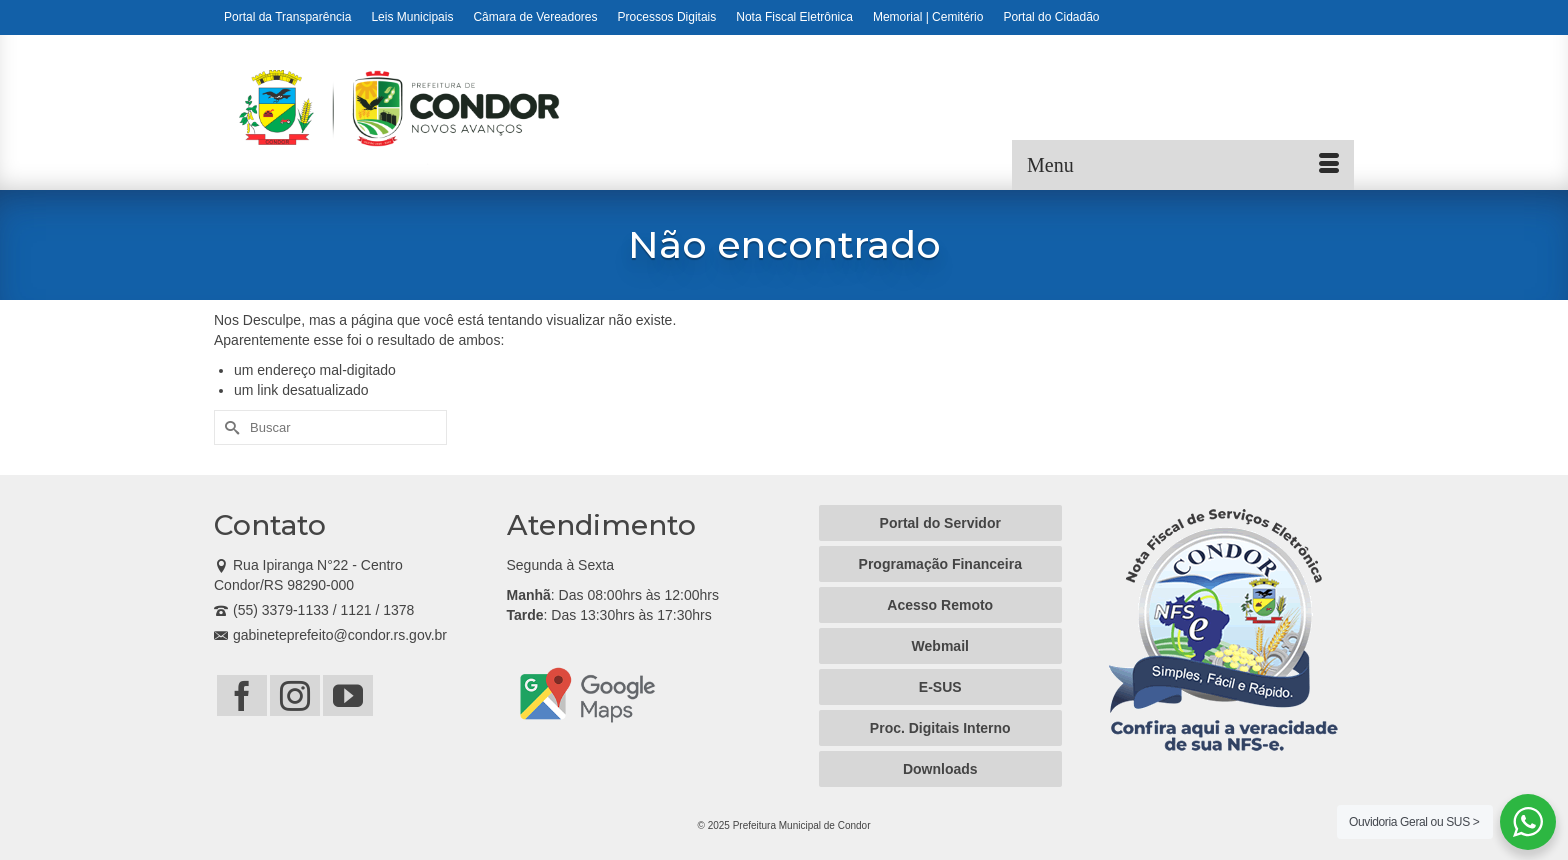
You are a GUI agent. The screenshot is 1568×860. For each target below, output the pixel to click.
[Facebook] (242, 695)
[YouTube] (348, 695)
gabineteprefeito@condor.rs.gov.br (330, 635)
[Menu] (1183, 165)
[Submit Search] (229, 427)
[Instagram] (295, 695)
